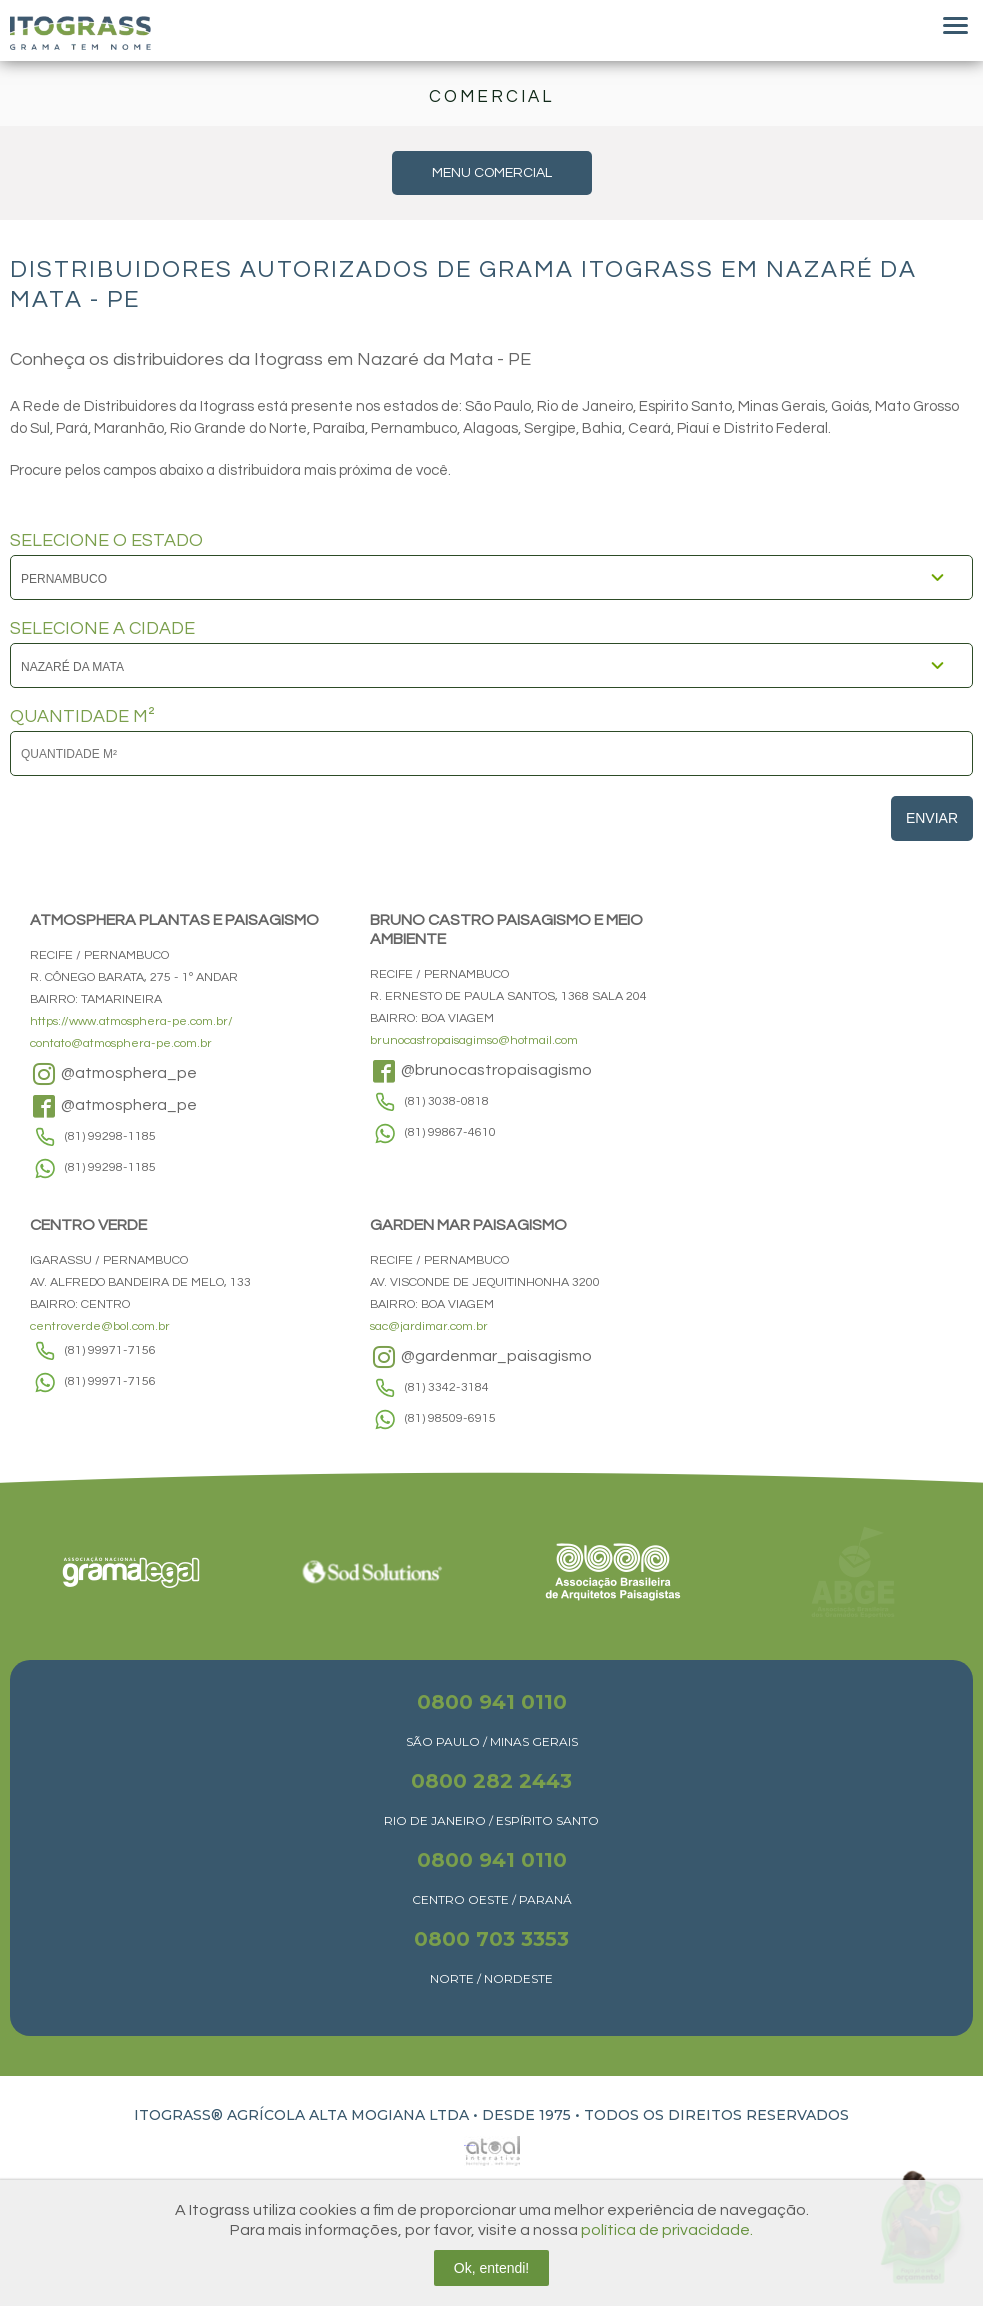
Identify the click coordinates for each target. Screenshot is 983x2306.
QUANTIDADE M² (82, 717)
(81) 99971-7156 (110, 1350)
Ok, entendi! (492, 2268)
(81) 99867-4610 (450, 1132)
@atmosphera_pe (113, 1074)
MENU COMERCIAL (492, 173)
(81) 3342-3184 (447, 1387)
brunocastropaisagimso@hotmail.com (474, 1040)
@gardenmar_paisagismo (481, 1357)
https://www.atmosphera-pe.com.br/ (131, 1021)
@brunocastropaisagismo (481, 1071)
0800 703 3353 (491, 1939)
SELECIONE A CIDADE (102, 629)
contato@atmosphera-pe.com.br (121, 1043)
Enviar (932, 818)
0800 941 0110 (492, 1702)
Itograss (80, 33)
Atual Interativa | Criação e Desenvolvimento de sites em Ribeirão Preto (470, 2145)
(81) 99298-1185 (110, 1136)
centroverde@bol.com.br (100, 1326)
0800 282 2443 (491, 1781)
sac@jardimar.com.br (429, 1326)
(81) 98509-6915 (450, 1418)
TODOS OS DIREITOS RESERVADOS (716, 2115)
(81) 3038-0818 (447, 1101)
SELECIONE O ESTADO (106, 541)
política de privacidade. (667, 2230)
